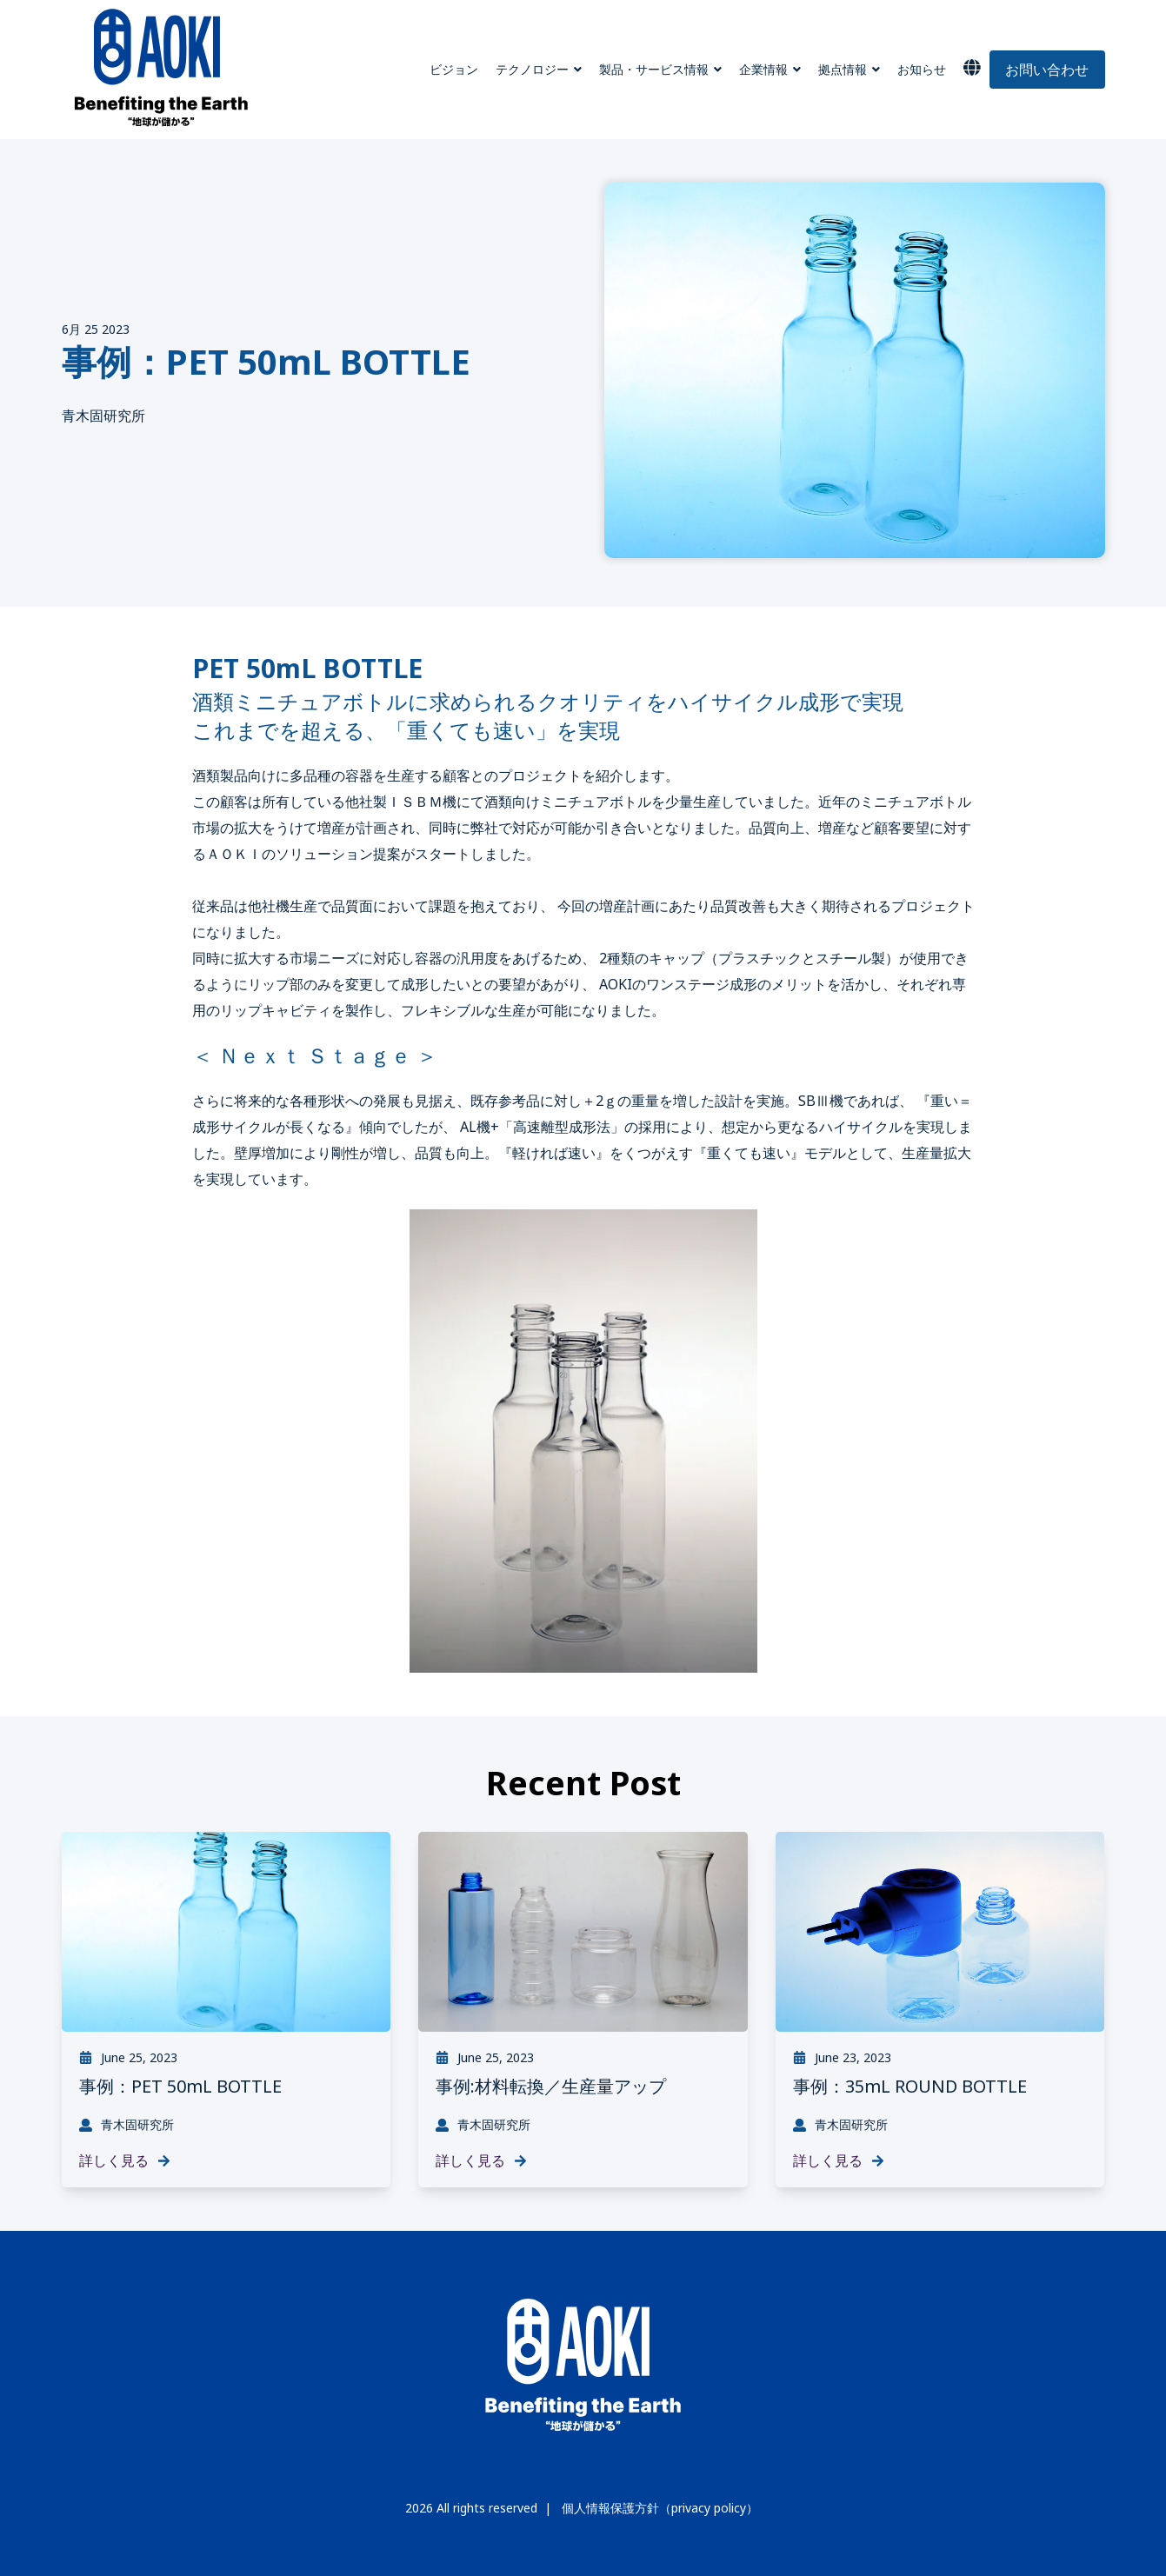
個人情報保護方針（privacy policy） (660, 2508)
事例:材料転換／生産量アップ (551, 2086)
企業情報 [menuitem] (763, 69)
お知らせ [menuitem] (921, 69)
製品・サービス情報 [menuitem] (654, 69)
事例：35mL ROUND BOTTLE (910, 2086)
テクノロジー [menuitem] (532, 69)
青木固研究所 (103, 415)
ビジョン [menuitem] (454, 69)
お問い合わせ (1047, 69)
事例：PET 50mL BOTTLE (180, 2086)
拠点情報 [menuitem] (842, 69)
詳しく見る (124, 2160)
